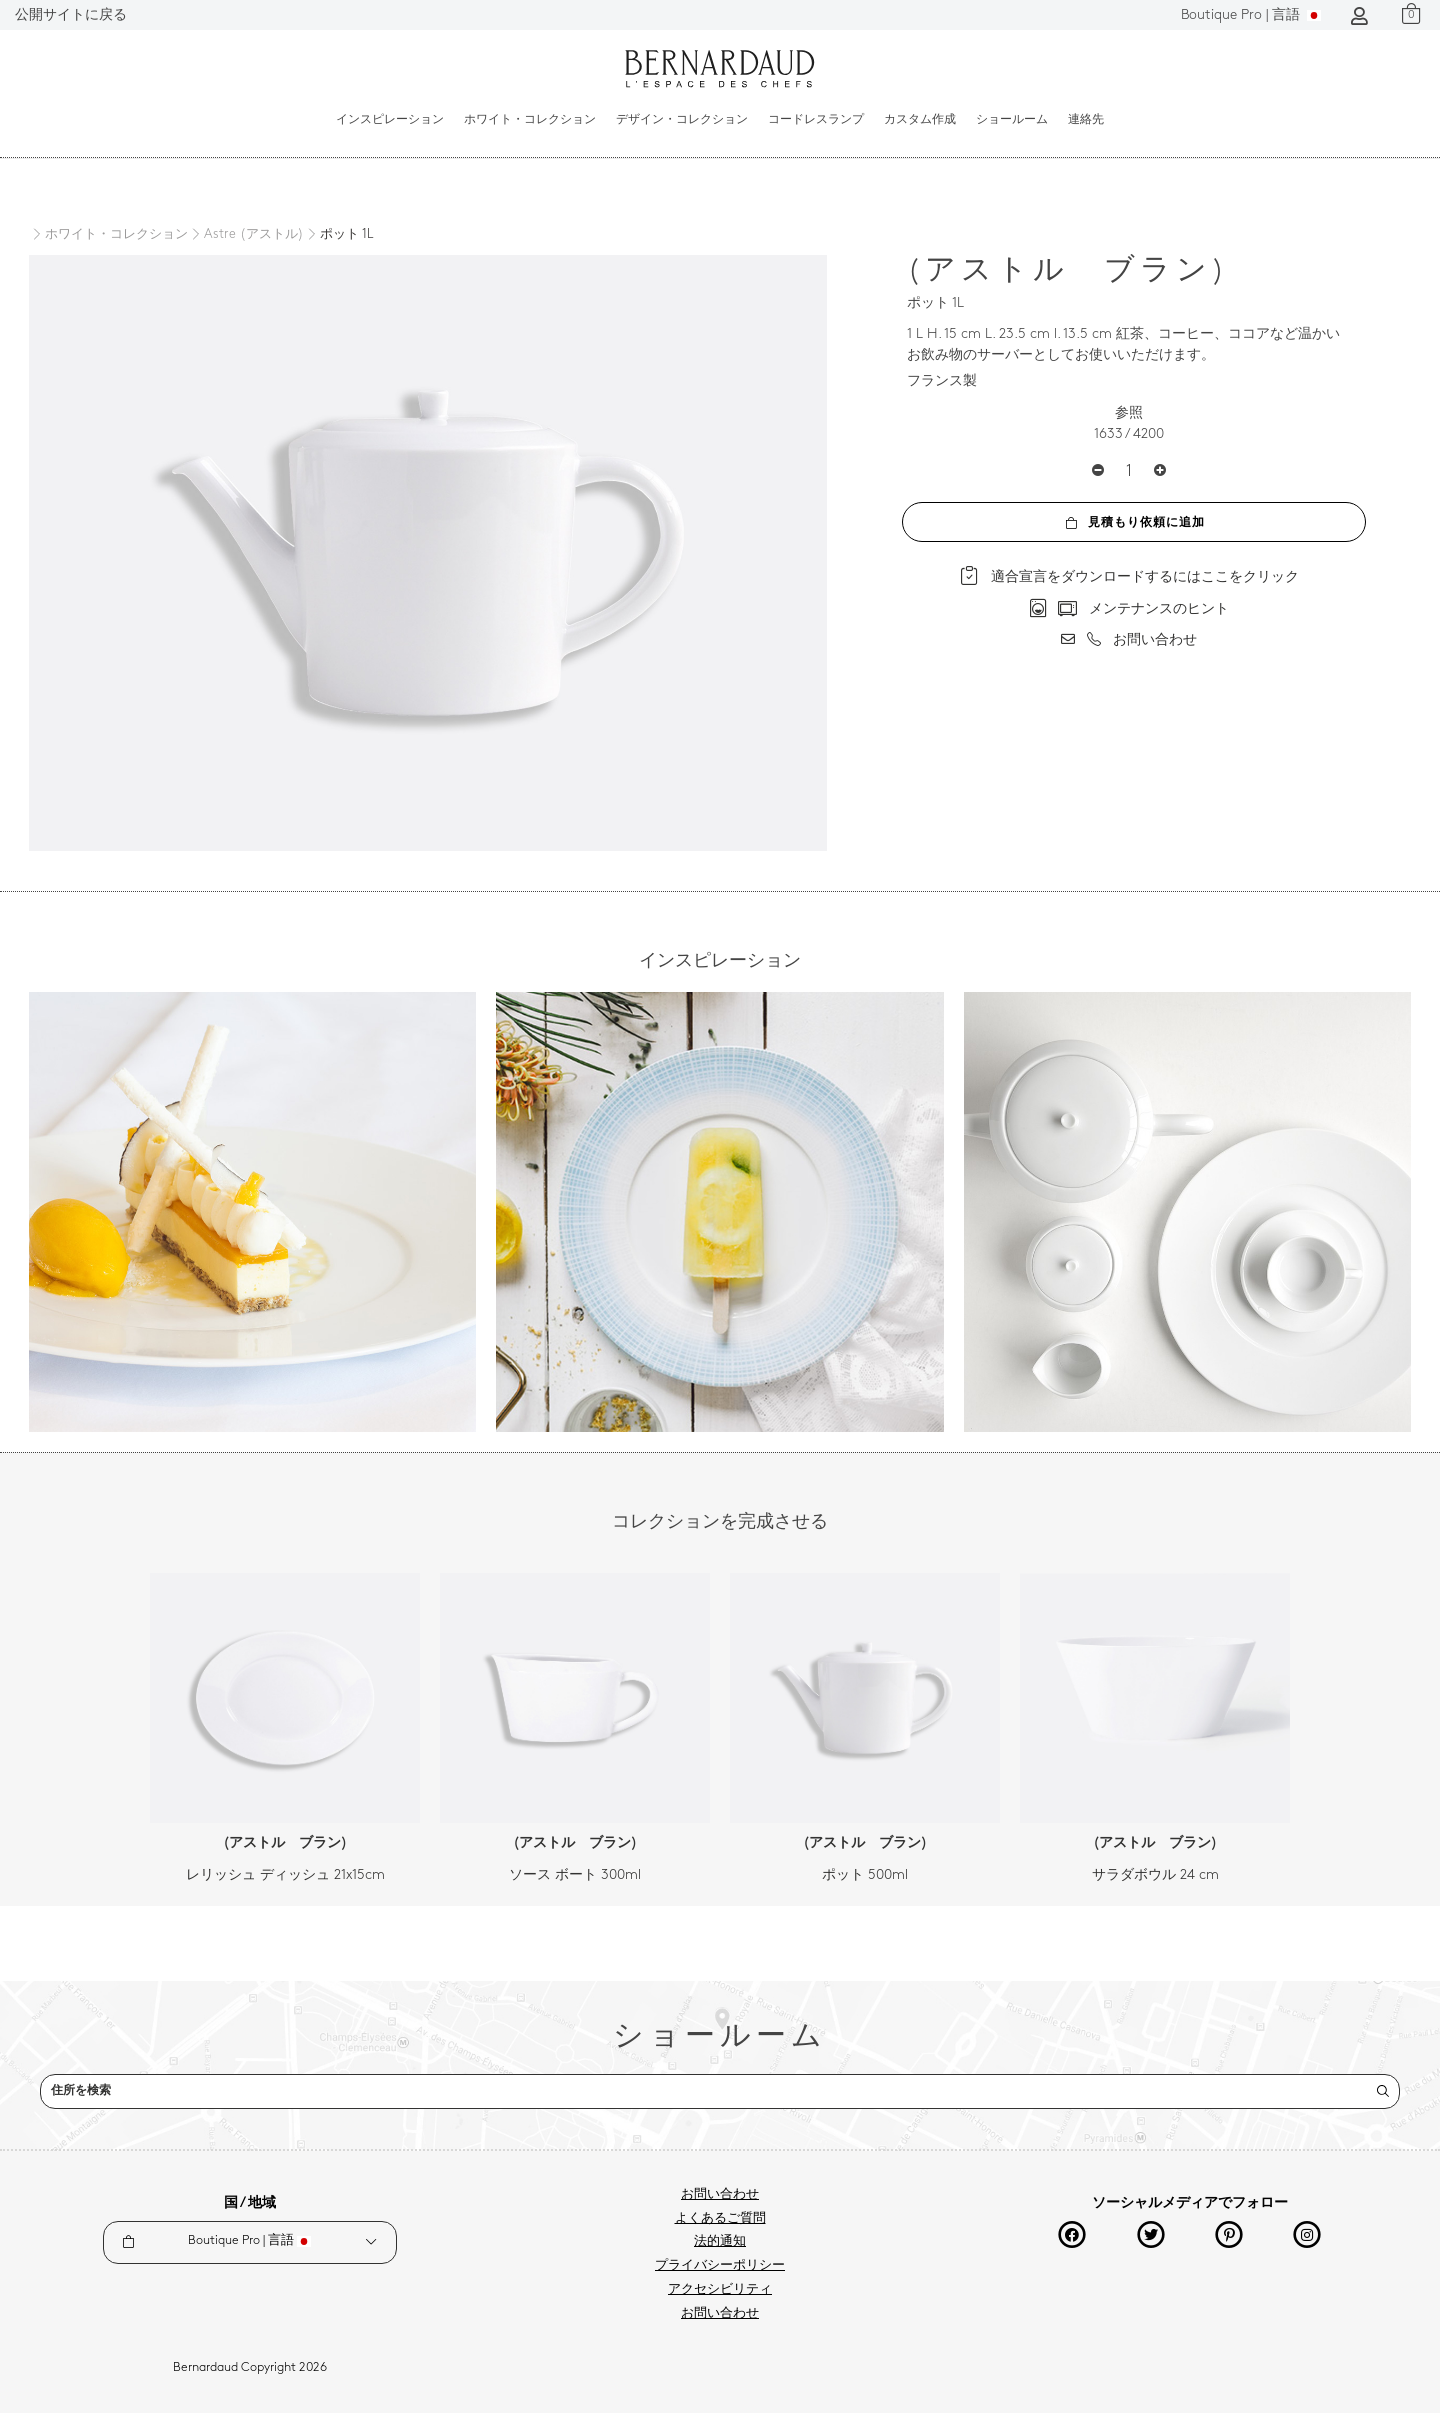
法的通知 (720, 2242)
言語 (1251, 15)
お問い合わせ (720, 2195)
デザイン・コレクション (682, 120)
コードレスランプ (816, 120)
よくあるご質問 (720, 2219)
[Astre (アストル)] (246, 235)
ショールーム (1012, 120)
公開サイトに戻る (71, 15)
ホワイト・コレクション (530, 120)
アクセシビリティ (720, 2290)
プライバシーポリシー (720, 2266)
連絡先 (1086, 120)
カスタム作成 (920, 120)
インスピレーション (390, 120)
